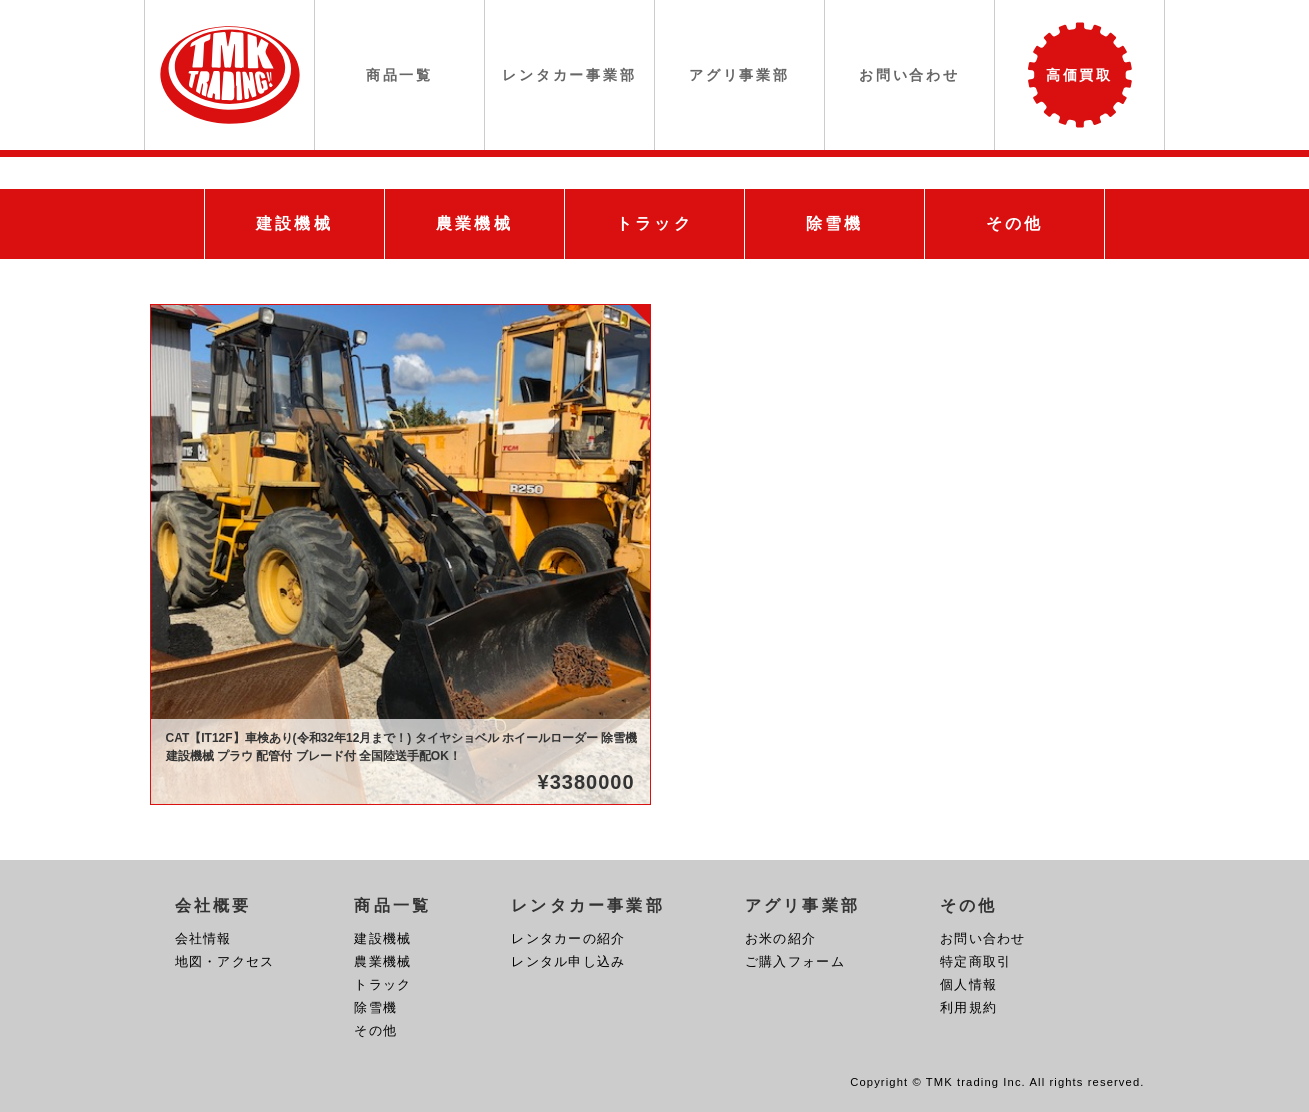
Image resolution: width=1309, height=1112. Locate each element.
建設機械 (382, 938)
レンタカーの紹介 (568, 938)
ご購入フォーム (795, 961)
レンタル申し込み (568, 961)
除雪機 (375, 1007)
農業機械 (382, 961)
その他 (375, 1030)
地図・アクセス (225, 961)
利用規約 (968, 1007)
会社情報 (203, 938)
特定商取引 (975, 961)
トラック (382, 984)
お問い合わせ (983, 938)
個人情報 (968, 984)
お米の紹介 (780, 938)
